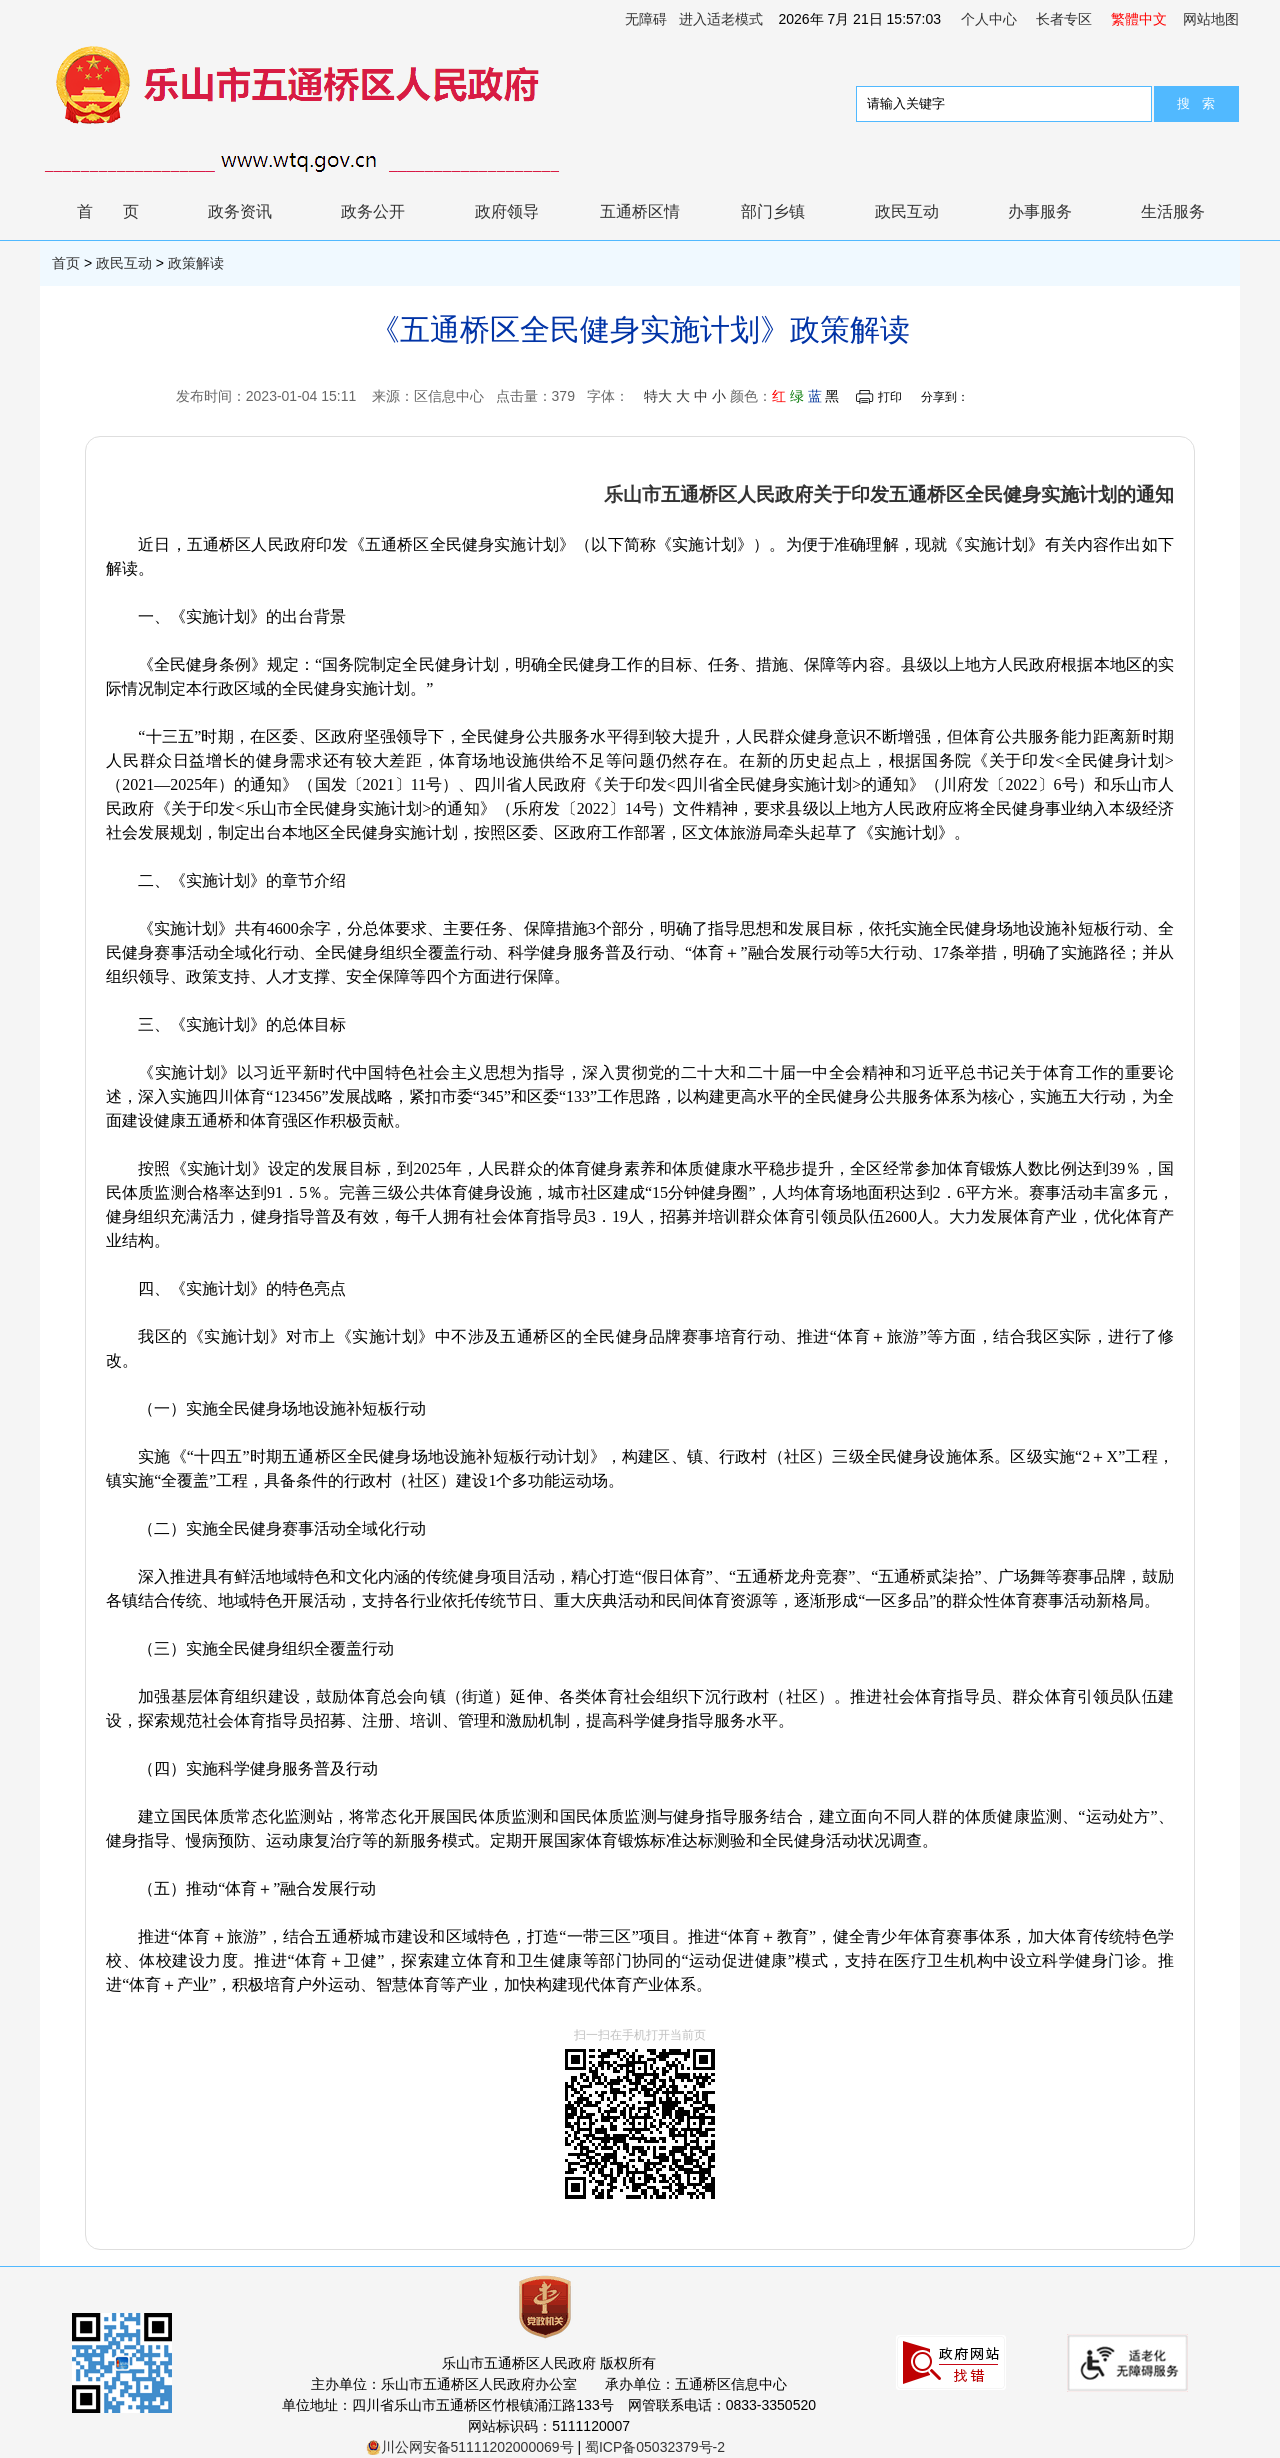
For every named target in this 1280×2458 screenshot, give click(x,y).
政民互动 (907, 211)
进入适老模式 (721, 19)
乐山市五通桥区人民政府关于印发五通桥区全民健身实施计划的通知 (889, 494)
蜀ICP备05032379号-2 (655, 2447)
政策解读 (196, 263)
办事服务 (1040, 211)
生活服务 (1173, 211)
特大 (658, 396)
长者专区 (1064, 19)
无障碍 (646, 19)
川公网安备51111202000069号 (470, 2447)
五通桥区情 (640, 211)
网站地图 (1211, 19)
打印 (890, 397)
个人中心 (989, 19)
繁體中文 (1139, 19)
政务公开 (373, 211)
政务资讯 (240, 211)
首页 (123, 211)
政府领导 (507, 211)
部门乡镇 (773, 211)
